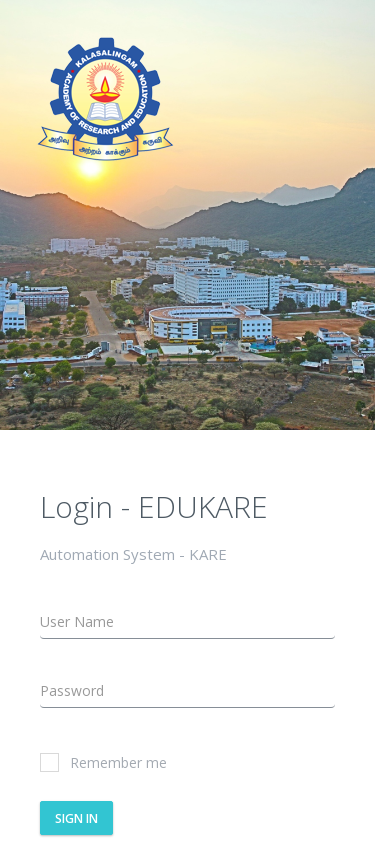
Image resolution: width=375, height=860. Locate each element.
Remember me (103, 762)
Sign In (76, 818)
